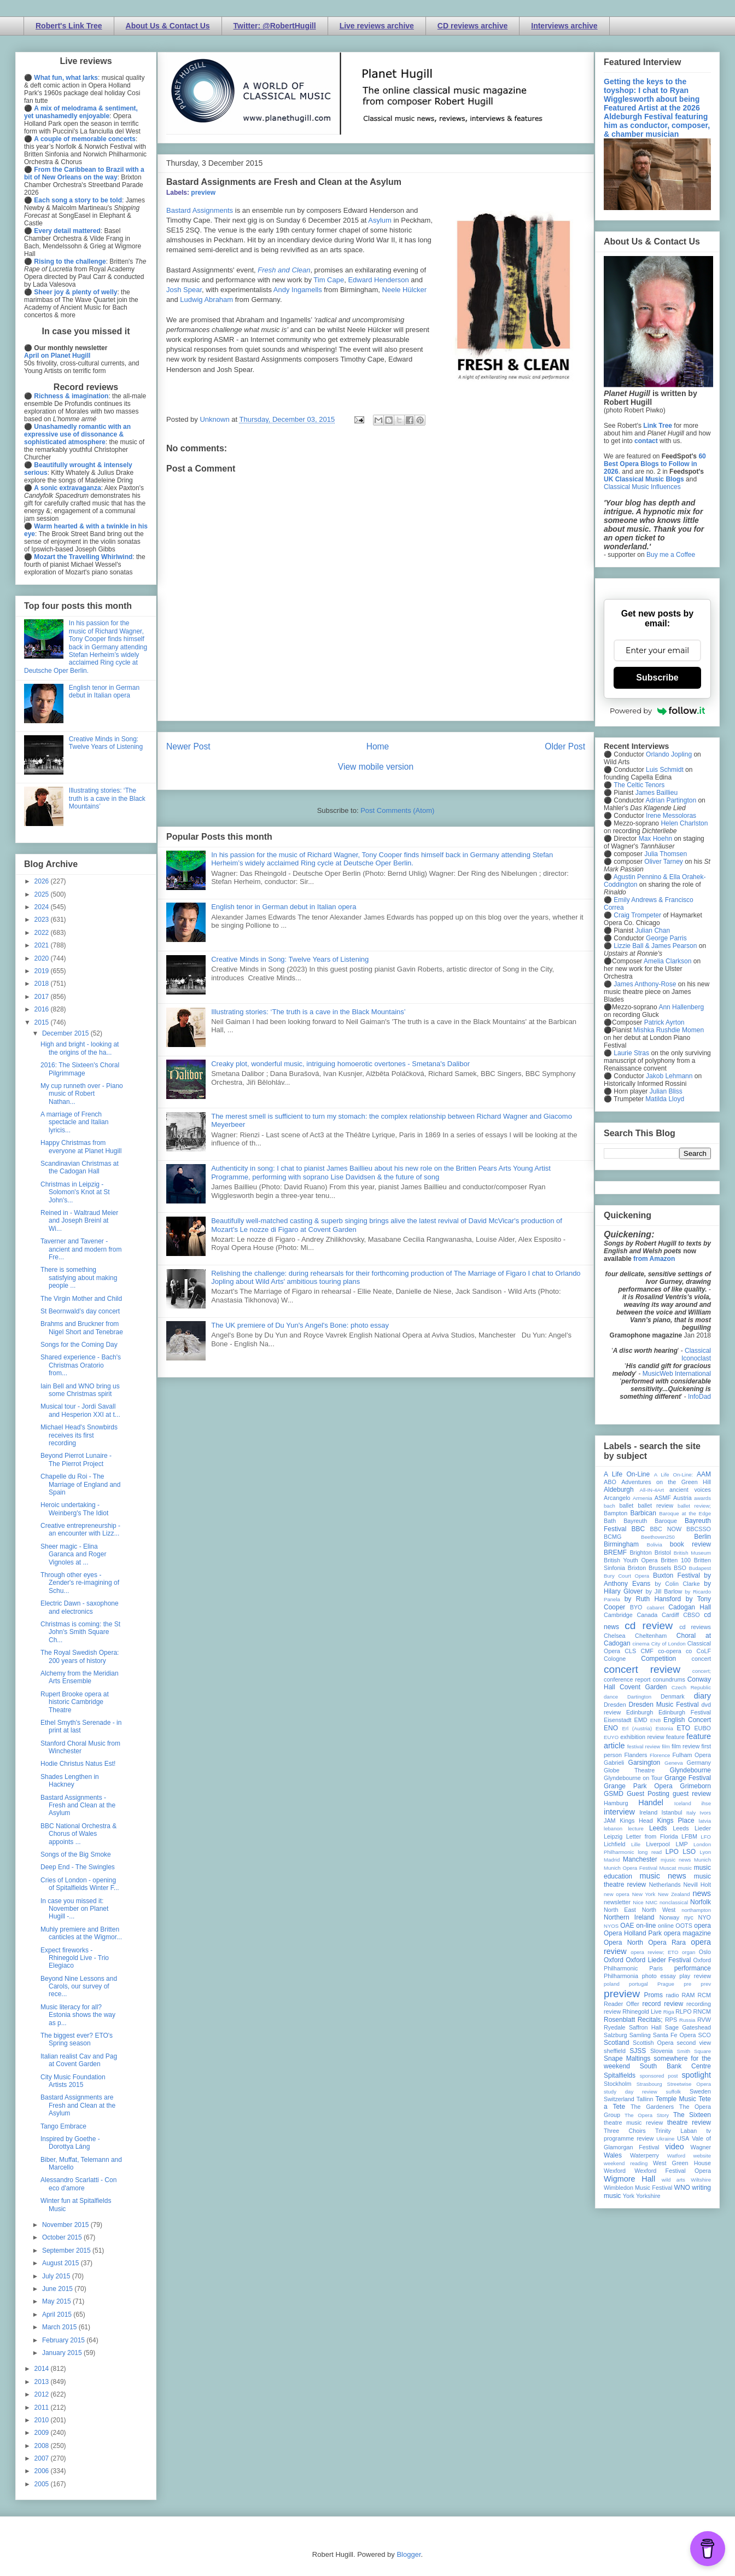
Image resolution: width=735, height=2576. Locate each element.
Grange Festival (687, 1778)
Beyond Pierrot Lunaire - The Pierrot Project (76, 1459)
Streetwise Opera (689, 2084)
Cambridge (618, 1615)
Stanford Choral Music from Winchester (80, 1747)
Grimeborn (695, 1786)
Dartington (639, 1697)
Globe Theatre (629, 1770)
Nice (638, 1902)
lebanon (613, 1828)
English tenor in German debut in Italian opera (283, 907)
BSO (680, 1568)
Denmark (673, 1696)
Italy (691, 1813)
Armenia (642, 1498)
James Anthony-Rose (645, 984)
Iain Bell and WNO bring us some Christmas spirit (80, 1390)
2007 (42, 2458)
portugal (638, 1984)
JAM (610, 1820)
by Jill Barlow (664, 1591)
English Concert (687, 1720)
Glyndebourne (690, 1770)
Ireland (648, 1812)
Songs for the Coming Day (79, 1344)
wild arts (673, 2180)
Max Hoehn (655, 838)
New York (644, 1894)
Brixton (637, 1568)
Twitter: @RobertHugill (275, 25)
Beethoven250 (658, 1537)
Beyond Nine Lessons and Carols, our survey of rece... (78, 1986)
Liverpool (658, 1844)
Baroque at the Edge (685, 1513)
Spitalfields (619, 2075)
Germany (699, 1762)
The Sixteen (692, 2115)
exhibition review (642, 1737)
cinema (641, 1644)
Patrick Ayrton (664, 1022)
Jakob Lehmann (669, 1076)
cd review (649, 1625)
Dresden (615, 1704)
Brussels (660, 1568)
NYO (704, 1917)
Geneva (673, 1763)
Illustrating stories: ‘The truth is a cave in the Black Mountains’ (308, 1012)
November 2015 (66, 2225)
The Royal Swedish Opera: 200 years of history (79, 1656)
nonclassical (674, 1902)
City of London (668, 1644)
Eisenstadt (617, 1720)
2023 (42, 919)
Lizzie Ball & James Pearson (655, 946)
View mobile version (375, 766)
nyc (688, 1917)
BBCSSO (698, 1529)
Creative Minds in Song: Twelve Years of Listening (290, 959)
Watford (676, 2156)
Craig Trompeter (637, 915)
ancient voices (690, 1489)
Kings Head (636, 1820)
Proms (653, 1995)
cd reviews (695, 1627)
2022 (42, 933)
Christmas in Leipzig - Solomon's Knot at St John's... (75, 1192)
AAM (704, 1474)
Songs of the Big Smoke (75, 1854)
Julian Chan (652, 930)
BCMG (612, 1536)
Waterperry (644, 2155)
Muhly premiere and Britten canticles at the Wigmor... (81, 1933)
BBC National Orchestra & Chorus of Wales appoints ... (78, 1834)
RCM (704, 1995)
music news (662, 1875)
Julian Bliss (666, 1091)
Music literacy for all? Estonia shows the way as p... (77, 2015)
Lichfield (615, 1844)
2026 (42, 881)
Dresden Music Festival (664, 1704)
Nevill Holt (697, 1884)
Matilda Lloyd (664, 1099)
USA (683, 2138)
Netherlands (664, 1884)
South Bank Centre (675, 2066)
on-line (646, 1925)
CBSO (691, 1615)
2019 (42, 971)
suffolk (673, 2092)
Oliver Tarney (663, 861)
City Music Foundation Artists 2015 (73, 2081)
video (674, 2146)
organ (689, 1952)
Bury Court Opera (626, 1576)
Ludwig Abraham (206, 299)
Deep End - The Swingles (77, 1867)
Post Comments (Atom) (397, 810)
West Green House (682, 2163)
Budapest (700, 1568)
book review (690, 1544)
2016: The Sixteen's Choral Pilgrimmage (79, 1069)
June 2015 (58, 2289)
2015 (42, 1022)
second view (694, 2042)
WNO (682, 2187)
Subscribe (657, 677)
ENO (611, 1728)
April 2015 (57, 2314)
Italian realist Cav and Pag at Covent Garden (78, 2060)
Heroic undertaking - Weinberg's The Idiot (74, 1508)
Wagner (701, 2147)
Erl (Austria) (637, 1728)
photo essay (659, 1976)
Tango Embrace (63, 2126)
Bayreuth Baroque (650, 1520)
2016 (42, 1009)
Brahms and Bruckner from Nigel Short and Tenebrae (81, 1327)
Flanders (636, 1755)
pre (687, 1984)
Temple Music (676, 2099)
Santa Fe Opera (674, 2035)
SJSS (637, 2051)
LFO (706, 1837)
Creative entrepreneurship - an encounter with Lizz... (80, 1529)
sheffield (615, 2051)
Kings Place (676, 1820)
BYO (636, 1607)
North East (620, 1909)
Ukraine (665, 2139)
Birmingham (621, 1544)
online (666, 1925)
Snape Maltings (627, 2058)
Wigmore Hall (629, 2178)
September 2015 (67, 2250)
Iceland (682, 1803)
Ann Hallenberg (681, 1007)
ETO (683, 1728)
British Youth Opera (630, 1560)
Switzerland (619, 2099)
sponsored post (659, 2076)
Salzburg (615, 2035)
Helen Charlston (684, 823)
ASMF (663, 1498)
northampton (696, 1910)
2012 (42, 2394)
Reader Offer (621, 2004)
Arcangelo (617, 1498)
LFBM (689, 1836)
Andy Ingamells (297, 290)
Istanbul (671, 1812)
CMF (647, 1651)
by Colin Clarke (677, 1583)
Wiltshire (701, 2180)
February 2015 (64, 2340)
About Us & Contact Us (168, 25)
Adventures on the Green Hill (666, 1482)
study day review (630, 2092)
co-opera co (675, 1651)
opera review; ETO (654, 1952)
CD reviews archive (473, 25)
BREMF (615, 1552)
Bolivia (654, 1545)
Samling (640, 2035)
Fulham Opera (692, 1755)
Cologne (615, 1658)
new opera (616, 1894)
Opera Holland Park (633, 1933)
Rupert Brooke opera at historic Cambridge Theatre (74, 1702)
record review (662, 2004)
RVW (704, 2019)
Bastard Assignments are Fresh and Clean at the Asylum (77, 2105)
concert (701, 1658)
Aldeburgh (619, 1489)
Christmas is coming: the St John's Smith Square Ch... (80, 1632)
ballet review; (694, 1506)
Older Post (565, 746)
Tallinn (645, 2099)
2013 (42, 2382)
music (685, 1868)
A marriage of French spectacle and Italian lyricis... (74, 1122)
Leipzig (613, 1836)
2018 (42, 983)
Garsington (644, 1762)
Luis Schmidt (665, 770)
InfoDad (699, 1396)
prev (706, 1984)
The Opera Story (647, 2115)
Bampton (615, 1513)
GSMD (613, 1794)
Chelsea (615, 1635)
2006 (42, 2471)
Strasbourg (649, 2084)
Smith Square (694, 2051)
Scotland (616, 2042)
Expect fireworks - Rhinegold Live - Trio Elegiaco (74, 1958)
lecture (636, 1828)
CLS (630, 1651)
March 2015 (60, 2327)
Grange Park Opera (638, 1786)
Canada (647, 1615)
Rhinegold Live (641, 2011)
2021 (42, 945)
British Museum (692, 1553)
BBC (638, 1529)
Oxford (613, 1960)
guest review (692, 1794)
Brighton (640, 1552)
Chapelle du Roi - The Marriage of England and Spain (80, 1484)
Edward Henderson (378, 280)
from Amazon (654, 1259)
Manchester (640, 1859)
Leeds (658, 1828)
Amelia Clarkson (667, 961)
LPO (672, 1852)
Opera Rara (667, 1942)
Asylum (380, 220)
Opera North (623, 1942)
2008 (42, 2446)
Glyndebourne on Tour (633, 1778)
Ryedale (615, 2027)
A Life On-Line (627, 1474)
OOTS (683, 1925)
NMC (651, 1902)
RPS (671, 2019)
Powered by (657, 710)
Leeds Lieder (692, 1828)
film (666, 1746)
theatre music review (633, 2122)
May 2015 (57, 2301)
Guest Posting (648, 1794)
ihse (706, 1803)
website (702, 2156)
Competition (658, 1658)
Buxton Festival (676, 1575)
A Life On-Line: (673, 1475)
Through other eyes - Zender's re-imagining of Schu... (79, 1583)
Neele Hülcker (404, 290)
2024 (42, 907)
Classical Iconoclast (696, 1354)
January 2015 (63, 2353)
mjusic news (676, 1860)
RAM (688, 1995)
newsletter (617, 1902)
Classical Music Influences (642, 487)
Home (377, 746)
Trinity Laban (676, 2130)
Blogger (408, 2554)
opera (702, 1925)
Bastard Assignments (199, 210)
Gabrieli (614, 1762)
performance (692, 1968)
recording (698, 2004)
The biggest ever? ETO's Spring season (76, 2039)
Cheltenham (651, 1635)
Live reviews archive (377, 25)
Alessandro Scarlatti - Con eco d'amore (78, 2183)
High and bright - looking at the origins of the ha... (79, 1048)
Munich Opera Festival (630, 1868)
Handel (650, 1802)
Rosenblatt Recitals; (633, 2019)
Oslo (705, 1952)
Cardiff (670, 1615)
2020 (42, 958)
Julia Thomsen (665, 854)
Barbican (643, 1513)
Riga (668, 2012)
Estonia (664, 1728)
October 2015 (63, 2237)
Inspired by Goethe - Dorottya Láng (70, 2142)
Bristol (663, 1552)
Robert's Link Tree (69, 25)
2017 (42, 997)
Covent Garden (643, 1687)
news (701, 1893)
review (612, 2011)
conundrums (668, 1679)
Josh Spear (184, 290)
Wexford (615, 2170)
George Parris (666, 938)
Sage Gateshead (688, 2027)
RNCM (702, 2011)
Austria (682, 1498)
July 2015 (57, 2276)
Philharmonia (621, 1976)
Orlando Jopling (669, 754)
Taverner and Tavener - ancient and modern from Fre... (80, 1249)
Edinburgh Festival (684, 1712)
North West (659, 1909)
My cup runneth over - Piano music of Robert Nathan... (81, 1094)
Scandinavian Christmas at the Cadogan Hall (79, 1167)
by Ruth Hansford (653, 1599)
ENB (655, 1720)
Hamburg (616, 1803)
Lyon (705, 1852)
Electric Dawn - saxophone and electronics (79, 1607)
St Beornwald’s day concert (80, 1311)
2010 (42, 2420)
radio (672, 1995)
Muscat (667, 1868)
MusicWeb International (677, 1373)
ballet (626, 1505)
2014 (42, 2369)
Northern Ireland (629, 1917)
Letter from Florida (652, 1836)
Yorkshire (648, 2196)
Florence (660, 1755)
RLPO (683, 2011)
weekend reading (626, 2163)
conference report (627, 1679)
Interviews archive (564, 25)
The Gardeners (652, 2106)
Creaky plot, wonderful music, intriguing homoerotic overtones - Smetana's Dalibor (340, 1064)
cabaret (655, 1607)
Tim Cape (328, 280)
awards (702, 1498)
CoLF (704, 1651)
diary (702, 1695)
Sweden (700, 2091)
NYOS (611, 1926)
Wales (613, 2155)
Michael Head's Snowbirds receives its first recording (79, 1435)
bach (609, 1506)
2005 (42, 2484)
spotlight (696, 2075)
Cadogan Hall (689, 1607)
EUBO (702, 1728)
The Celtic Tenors (639, 785)
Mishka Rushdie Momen (668, 1030)
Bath (610, 1520)
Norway (670, 1917)
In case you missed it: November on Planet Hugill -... (74, 1909)
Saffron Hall (645, 2027)
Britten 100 (676, 1560)
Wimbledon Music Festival (638, 2187)
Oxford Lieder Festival (658, 1960)
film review (685, 1746)
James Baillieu (656, 792)
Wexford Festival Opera (672, 2170)
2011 (42, 2407)
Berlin (702, 1536)
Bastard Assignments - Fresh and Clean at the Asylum (77, 1805)
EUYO (611, 1737)
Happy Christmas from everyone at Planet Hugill (80, 1146)
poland (612, 1984)
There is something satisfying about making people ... (78, 1277)
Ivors (705, 1813)
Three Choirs (625, 2130)
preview (203, 192)
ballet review (655, 1505)
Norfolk (700, 1902)
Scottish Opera (653, 2042)
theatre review (689, 2122)
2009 (42, 2433)
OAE (627, 1925)
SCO (704, 2035)
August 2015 (61, 2263)
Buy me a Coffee (670, 555)
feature (675, 1737)
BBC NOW (666, 1529)
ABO (610, 1482)
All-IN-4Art (652, 1490)
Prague (665, 1984)
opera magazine (687, 1933)
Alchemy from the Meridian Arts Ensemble (79, 1677)
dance (611, 1697)
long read (650, 1852)
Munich (702, 1860)
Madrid (612, 1860)
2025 (42, 894)
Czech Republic (691, 1687)
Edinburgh (639, 1712)
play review (695, 1976)
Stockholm (617, 2083)
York (628, 2196)
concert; (701, 1671)
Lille (635, 1844)
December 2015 (66, 1033)
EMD (641, 1720)
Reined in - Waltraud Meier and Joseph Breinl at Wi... (79, 1220)
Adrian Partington (670, 800)
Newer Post (188, 746)
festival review (644, 1746)
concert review (642, 1669)
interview (619, 1811)
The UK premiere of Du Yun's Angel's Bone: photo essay (300, 1325)
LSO (689, 1852)
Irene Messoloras (671, 815)
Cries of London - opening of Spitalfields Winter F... (79, 1884)
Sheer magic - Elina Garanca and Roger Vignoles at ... (73, 1554)
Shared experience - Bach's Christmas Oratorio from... (80, 1365)
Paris (656, 1968)
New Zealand (674, 1894)
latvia (705, 1821)
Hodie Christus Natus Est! (77, 1763)
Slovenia (661, 2051)
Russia (687, 2020)
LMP (681, 1844)
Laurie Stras (630, 1053)
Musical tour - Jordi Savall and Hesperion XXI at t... (80, 1410)
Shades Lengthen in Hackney (69, 1780)
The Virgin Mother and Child (81, 1298)
